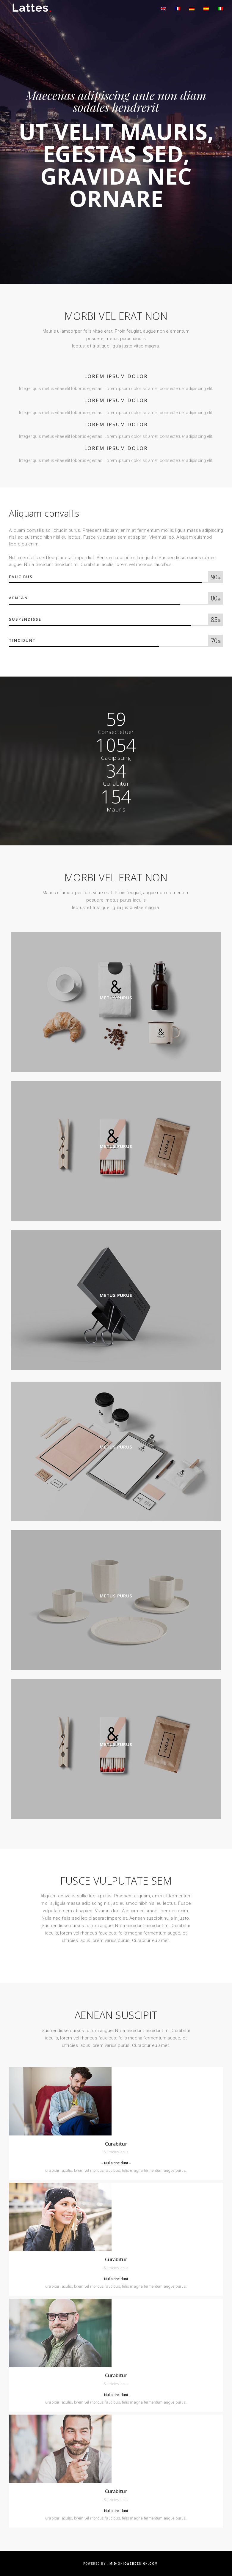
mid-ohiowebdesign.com (133, 2563)
